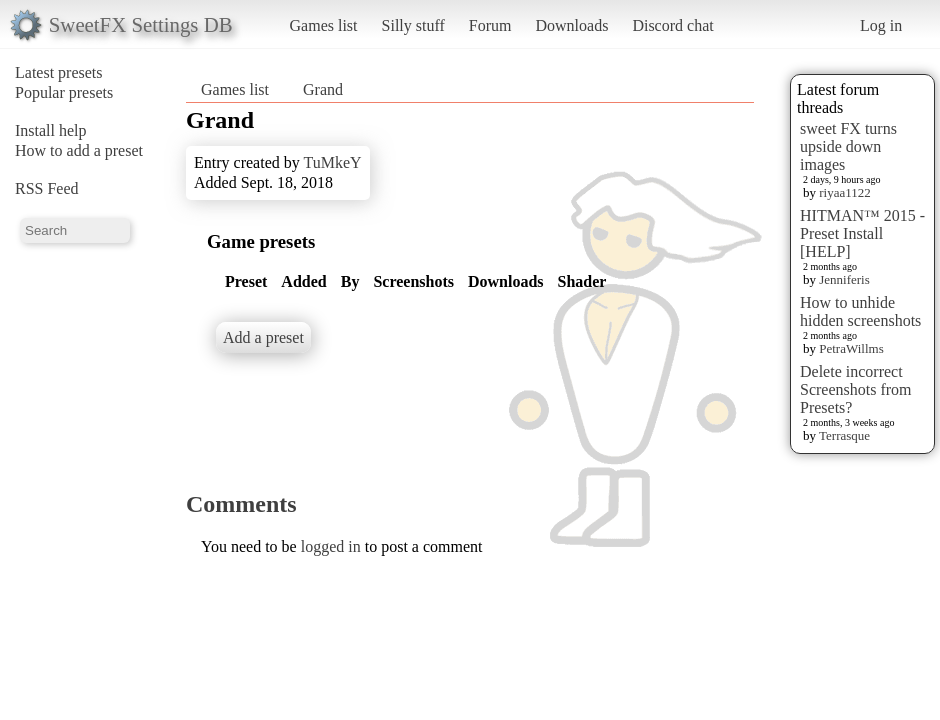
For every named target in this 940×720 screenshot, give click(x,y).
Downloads (571, 25)
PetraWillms (851, 348)
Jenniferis (844, 279)
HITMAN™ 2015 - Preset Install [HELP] (862, 233)
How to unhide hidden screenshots (860, 311)
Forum (490, 25)
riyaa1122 (845, 192)
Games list (324, 25)
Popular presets (64, 92)
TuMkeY (332, 162)
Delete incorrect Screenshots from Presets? (856, 389)
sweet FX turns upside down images (848, 146)
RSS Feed (47, 188)
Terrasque (844, 435)
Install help (51, 130)
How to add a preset (79, 150)
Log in (881, 25)
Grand (323, 89)
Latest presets (59, 72)
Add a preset (263, 337)
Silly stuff (413, 25)
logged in (331, 546)
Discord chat (672, 25)
